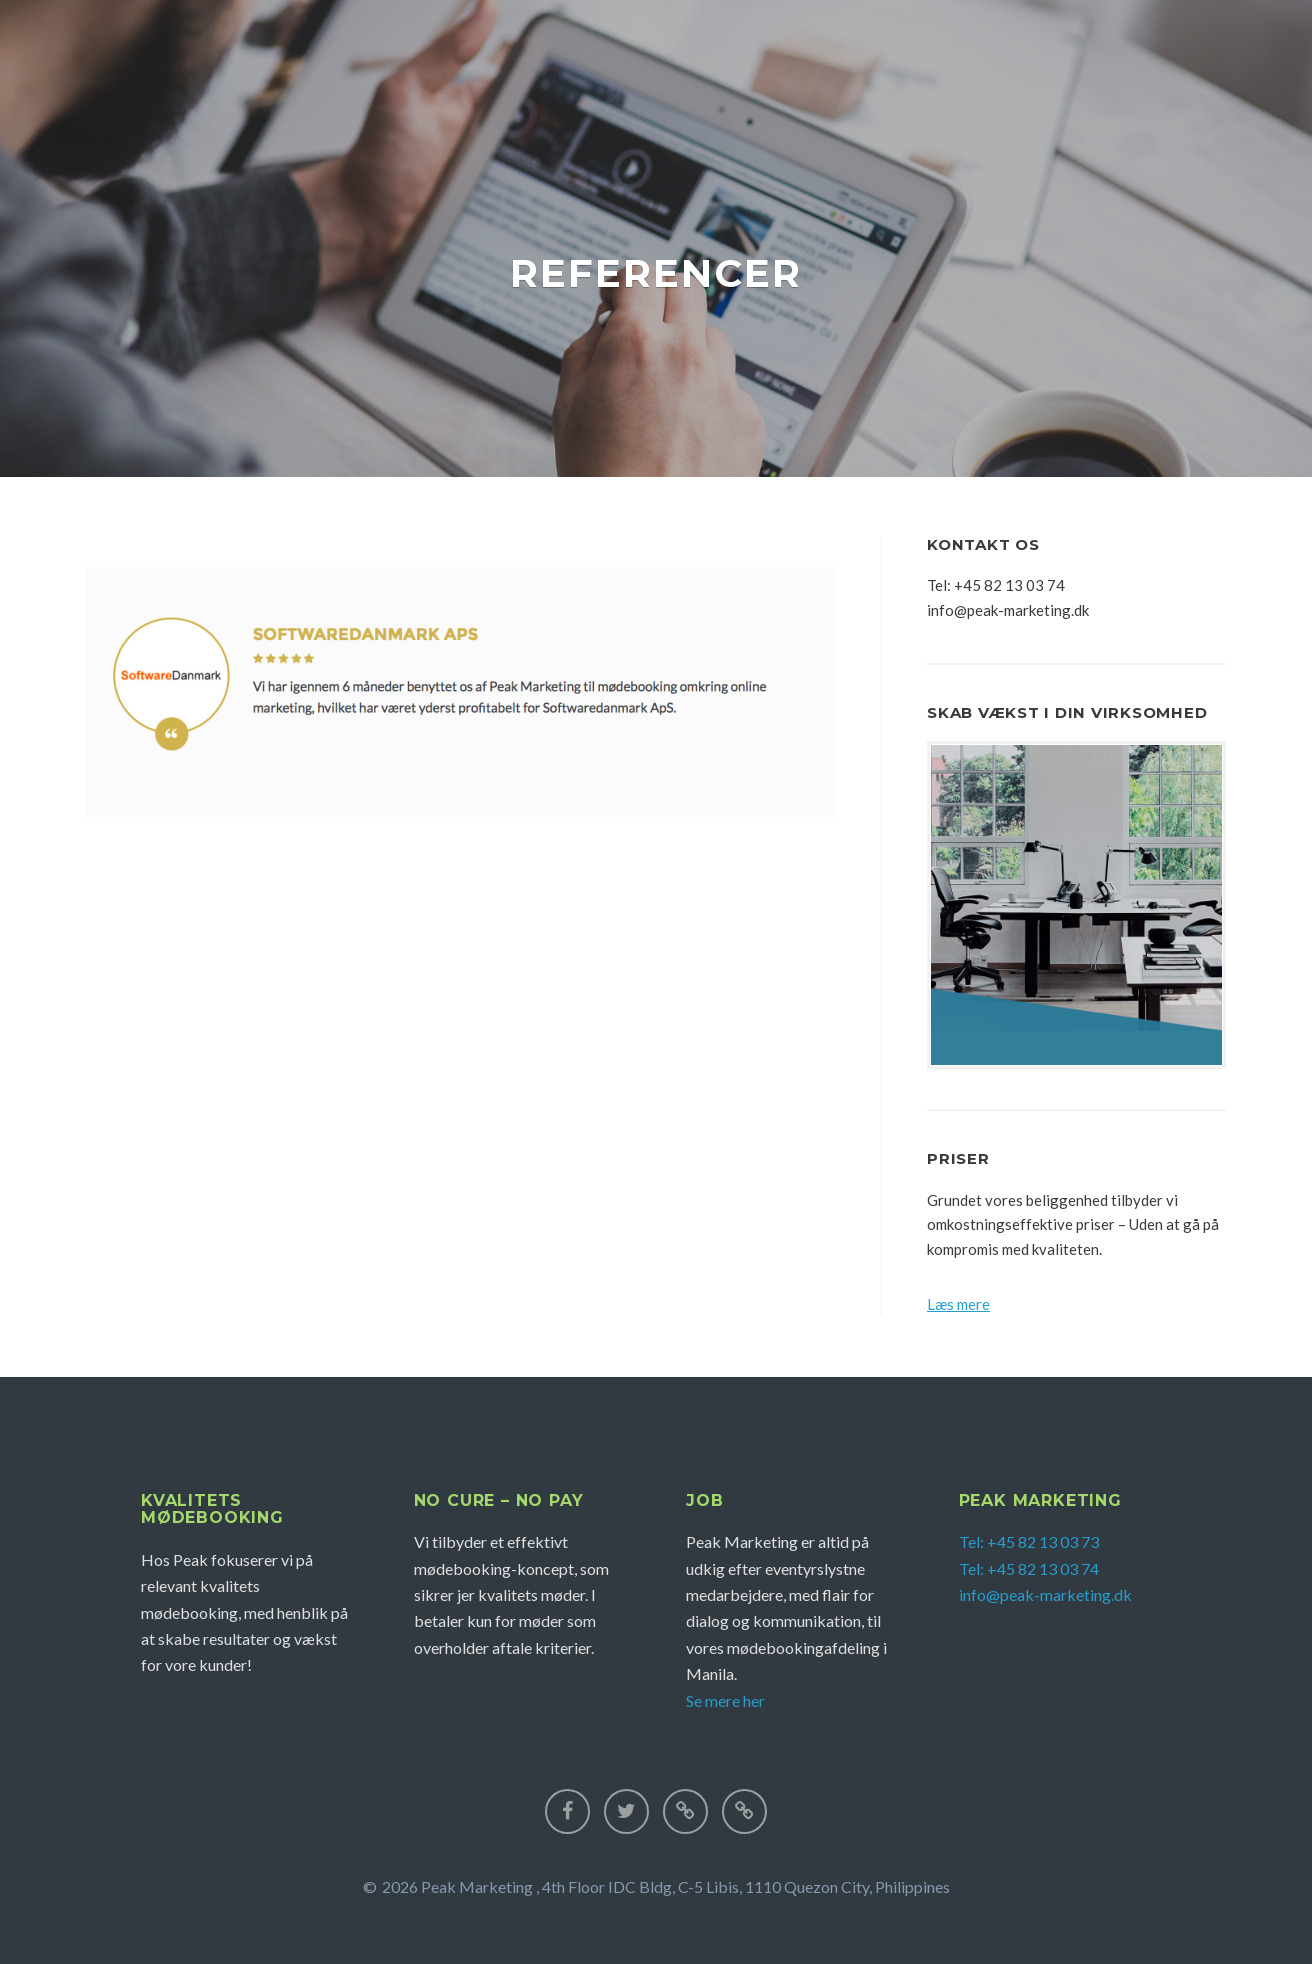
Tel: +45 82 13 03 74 (1029, 1568)
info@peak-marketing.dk (1045, 1594)
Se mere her (725, 1700)
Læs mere (958, 1304)
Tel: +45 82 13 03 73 (1029, 1541)
